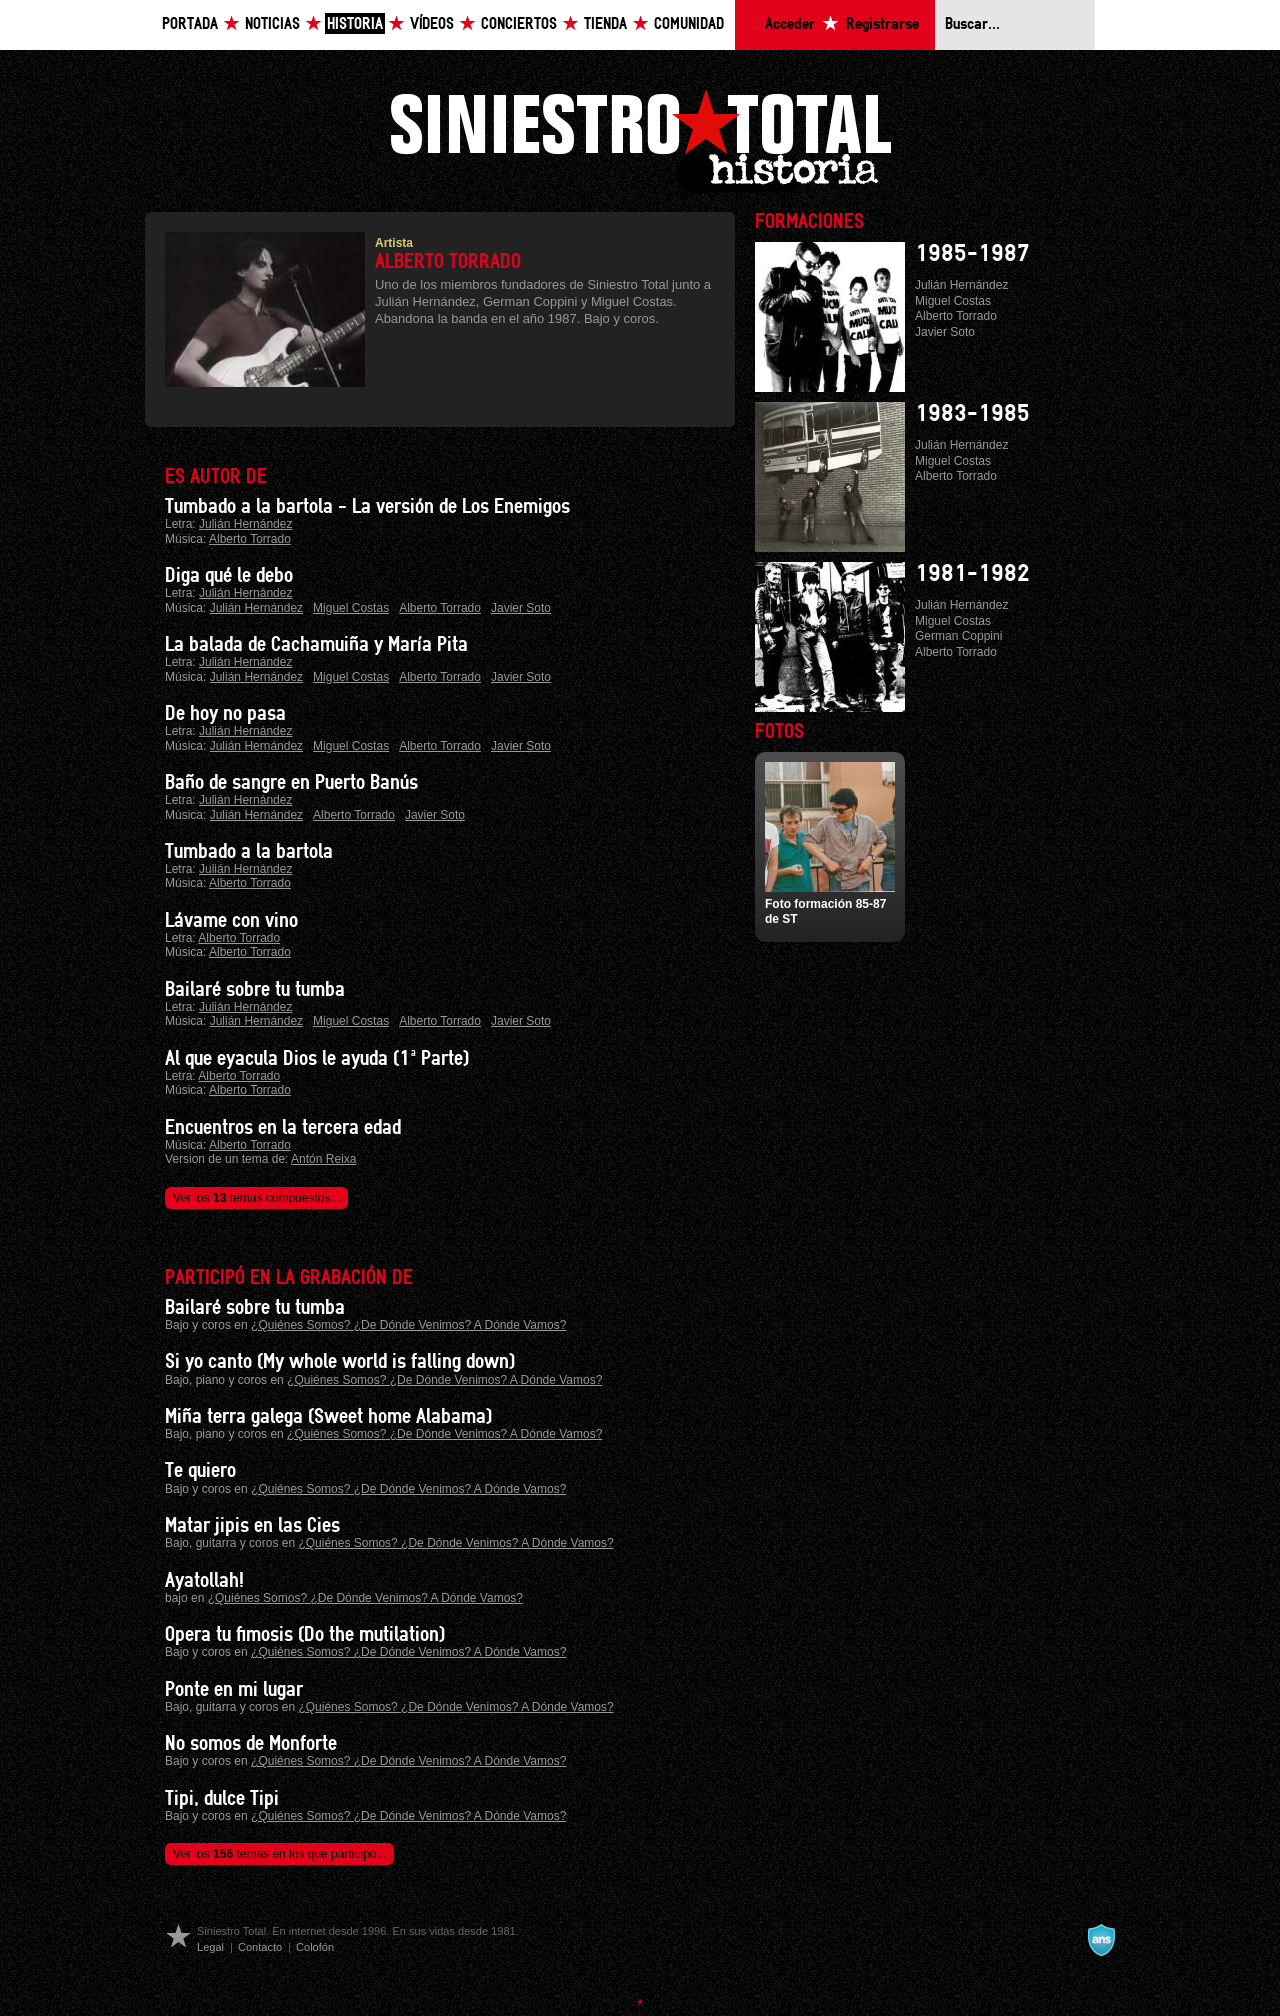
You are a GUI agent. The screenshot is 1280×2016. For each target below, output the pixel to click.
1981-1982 (972, 574)
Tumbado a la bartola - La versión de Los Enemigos (367, 507)
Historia (355, 24)
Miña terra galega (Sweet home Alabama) (328, 1417)
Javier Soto (521, 608)
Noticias (272, 24)
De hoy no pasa (225, 714)
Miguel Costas (351, 608)
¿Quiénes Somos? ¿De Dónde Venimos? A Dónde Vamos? (408, 1325)
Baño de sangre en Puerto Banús (291, 783)
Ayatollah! (204, 1581)
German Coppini (958, 636)
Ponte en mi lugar (234, 1690)
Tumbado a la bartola (249, 852)
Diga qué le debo (229, 576)
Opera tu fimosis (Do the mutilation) (305, 1635)
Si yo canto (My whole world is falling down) (340, 1362)
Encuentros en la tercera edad (283, 1128)
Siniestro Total (640, 138)
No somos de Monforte (251, 1744)
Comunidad (689, 24)
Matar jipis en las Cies (252, 1526)
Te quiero (200, 1471)
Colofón (315, 1947)
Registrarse (882, 24)
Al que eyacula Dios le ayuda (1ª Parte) (317, 1059)
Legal (210, 1947)
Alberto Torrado (250, 539)
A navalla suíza (1101, 1940)
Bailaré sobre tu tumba (255, 990)
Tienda (605, 24)
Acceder (790, 24)
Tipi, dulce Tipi (222, 1799)
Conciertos (519, 24)
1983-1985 (972, 414)
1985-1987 (972, 254)
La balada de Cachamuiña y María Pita (316, 645)
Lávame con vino (231, 921)
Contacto (260, 1947)
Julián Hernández (245, 524)
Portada (190, 24)
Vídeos (432, 24)
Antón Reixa (323, 1159)
